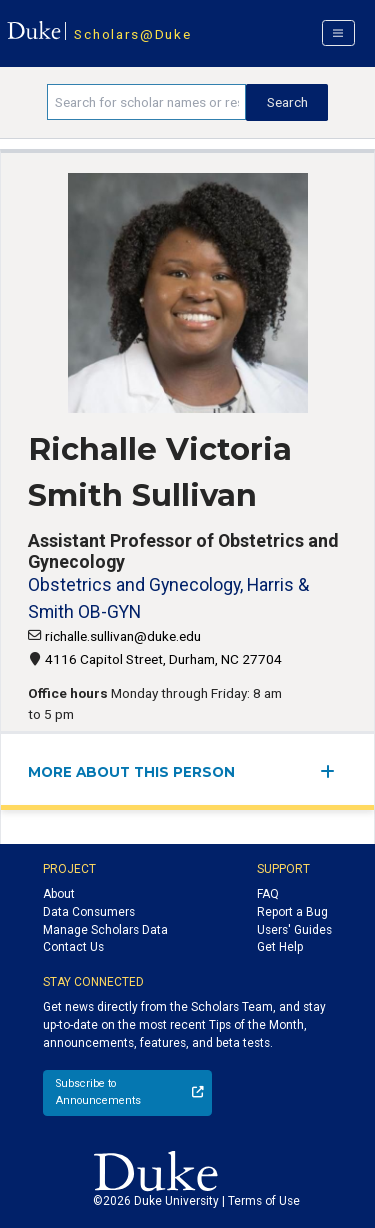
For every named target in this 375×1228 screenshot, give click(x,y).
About (59, 894)
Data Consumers (89, 912)
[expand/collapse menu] (333, 771)
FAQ (268, 894)
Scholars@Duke (132, 34)
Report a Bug (292, 912)
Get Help (280, 947)
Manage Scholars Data (105, 930)
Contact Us (73, 947)
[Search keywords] (146, 102)
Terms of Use (264, 1201)
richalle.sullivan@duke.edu (123, 636)
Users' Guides (294, 930)
